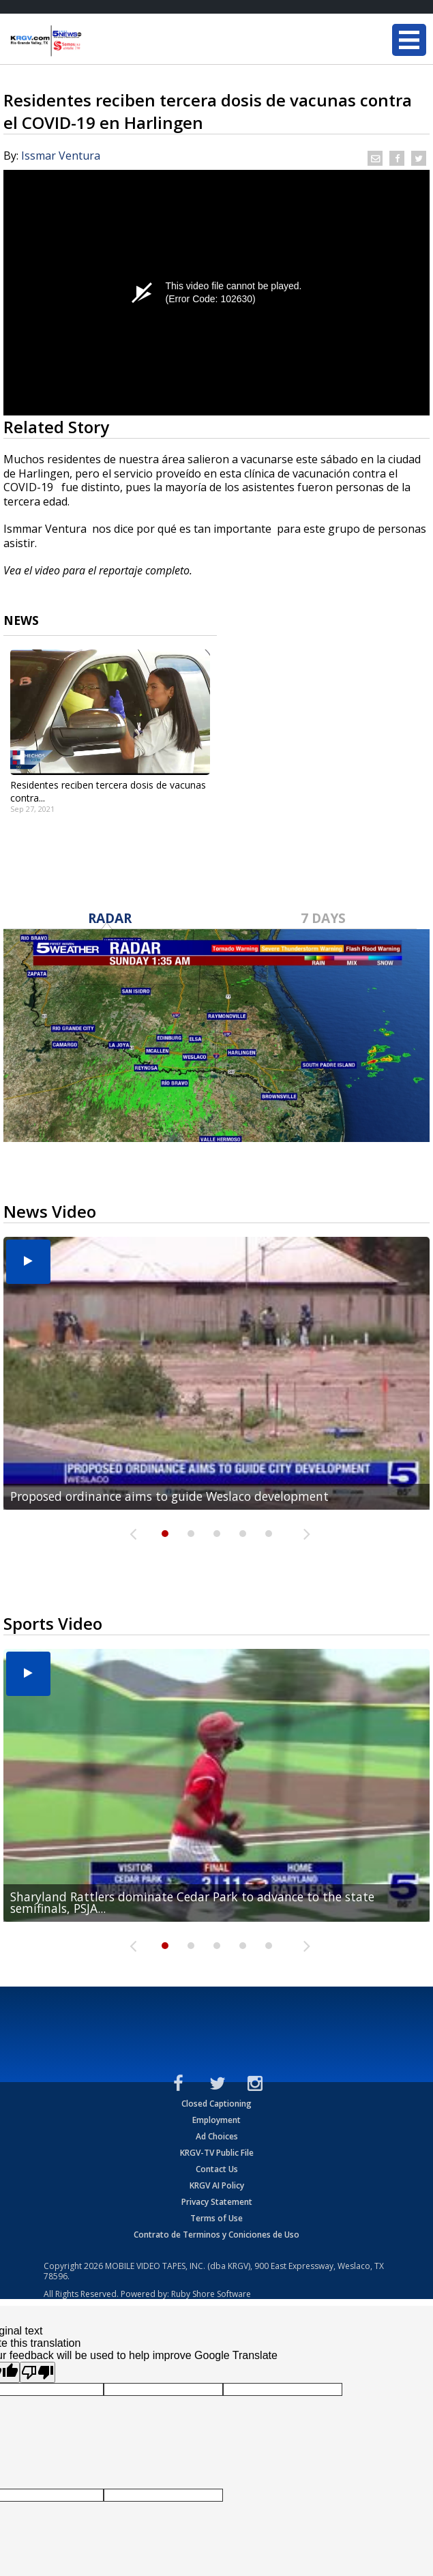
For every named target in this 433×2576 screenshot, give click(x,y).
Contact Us (217, 2169)
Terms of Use (216, 2218)
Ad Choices (217, 2136)
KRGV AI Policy (217, 2185)
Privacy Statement (216, 2202)
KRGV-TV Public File (217, 2152)
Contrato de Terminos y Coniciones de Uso (216, 2234)
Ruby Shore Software (211, 2294)
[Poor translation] (37, 2372)
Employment (216, 2120)
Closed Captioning (216, 2103)
